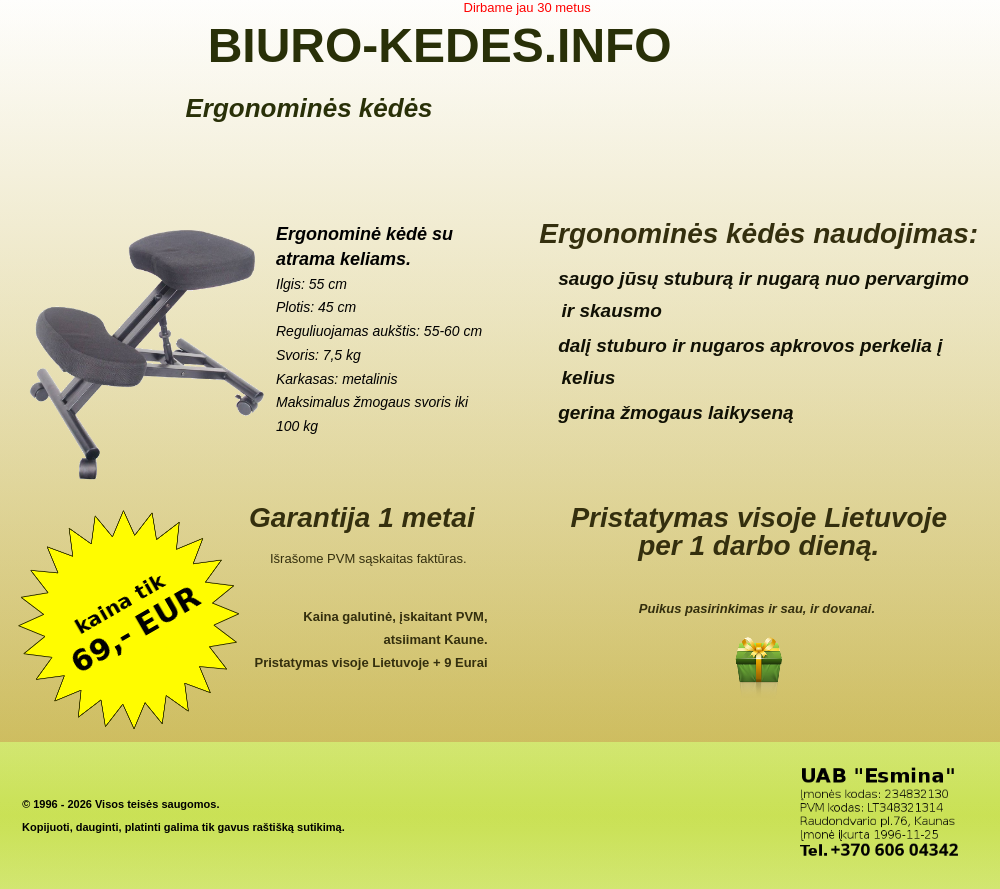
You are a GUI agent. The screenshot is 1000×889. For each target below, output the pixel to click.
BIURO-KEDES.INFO (440, 45)
